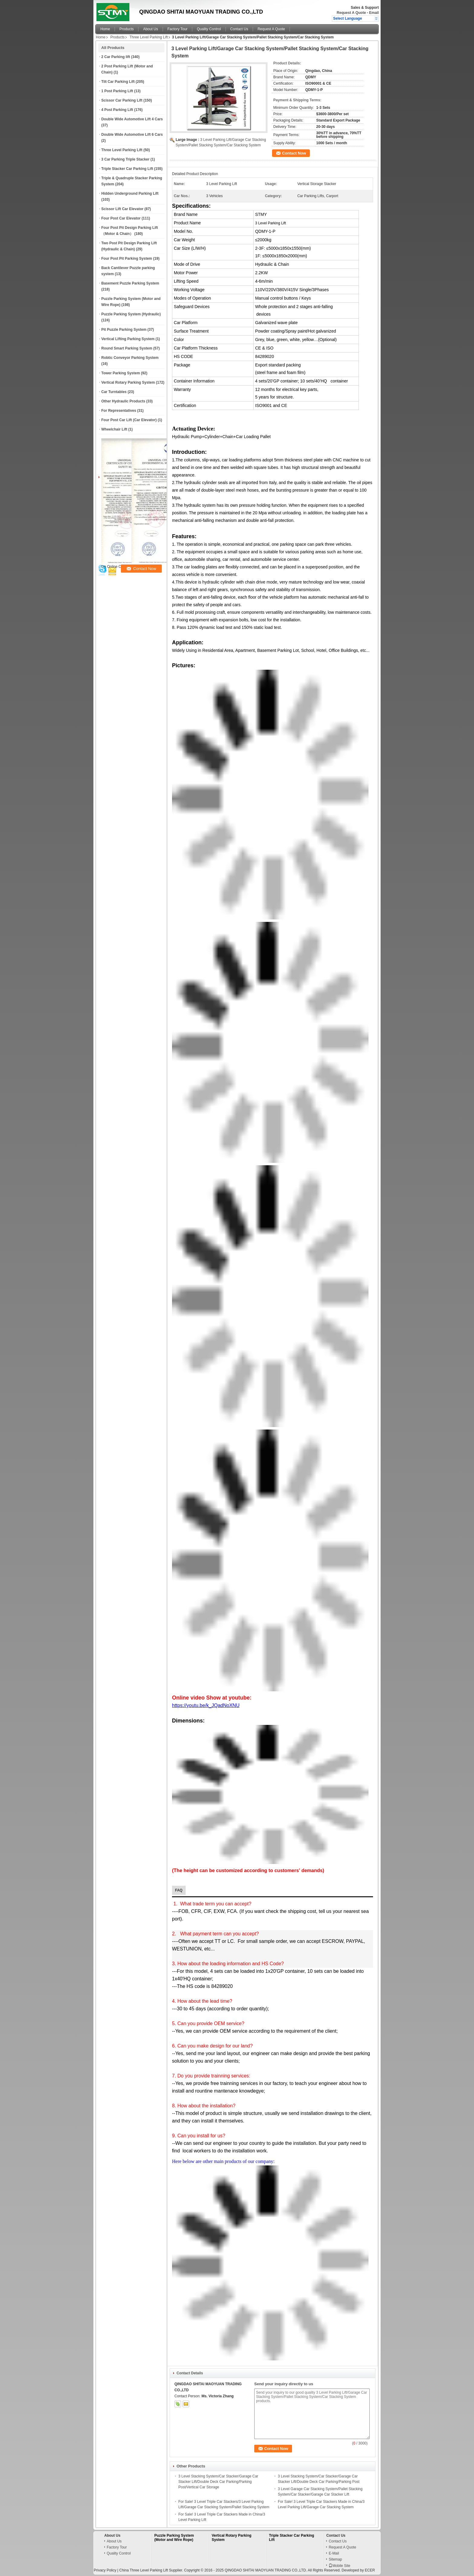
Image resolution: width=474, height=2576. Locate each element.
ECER (370, 2570)
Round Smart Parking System (126, 348)
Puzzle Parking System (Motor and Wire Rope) (174, 2537)
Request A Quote (351, 13)
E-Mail (334, 2553)
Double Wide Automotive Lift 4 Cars (132, 119)
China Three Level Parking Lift (143, 2570)
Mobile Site (339, 2566)
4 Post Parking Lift (117, 110)
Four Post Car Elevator (121, 218)
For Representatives (118, 410)
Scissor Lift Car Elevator (122, 209)
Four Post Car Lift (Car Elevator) (129, 420)
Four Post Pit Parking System (126, 258)
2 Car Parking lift (115, 57)
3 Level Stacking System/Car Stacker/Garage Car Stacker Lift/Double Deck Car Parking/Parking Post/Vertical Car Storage (218, 2481)
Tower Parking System (120, 373)
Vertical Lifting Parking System (127, 339)
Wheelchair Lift (114, 429)
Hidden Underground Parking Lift (129, 193)
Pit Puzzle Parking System (123, 329)
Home (105, 29)
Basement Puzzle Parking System (130, 283)
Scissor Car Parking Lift (121, 100)
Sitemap (335, 2559)
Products (126, 29)
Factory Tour (177, 29)
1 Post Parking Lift (117, 91)
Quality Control (209, 29)
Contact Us (239, 29)
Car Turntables (114, 392)
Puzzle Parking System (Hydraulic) (131, 314)
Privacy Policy (105, 2570)
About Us (150, 29)
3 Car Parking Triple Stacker (125, 159)
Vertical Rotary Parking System (128, 382)
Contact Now (294, 153)
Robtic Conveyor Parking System (129, 358)
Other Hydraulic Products (123, 401)
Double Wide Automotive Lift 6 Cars (132, 134)
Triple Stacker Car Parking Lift (127, 169)
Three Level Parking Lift (148, 37)
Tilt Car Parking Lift (118, 82)
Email (374, 13)
